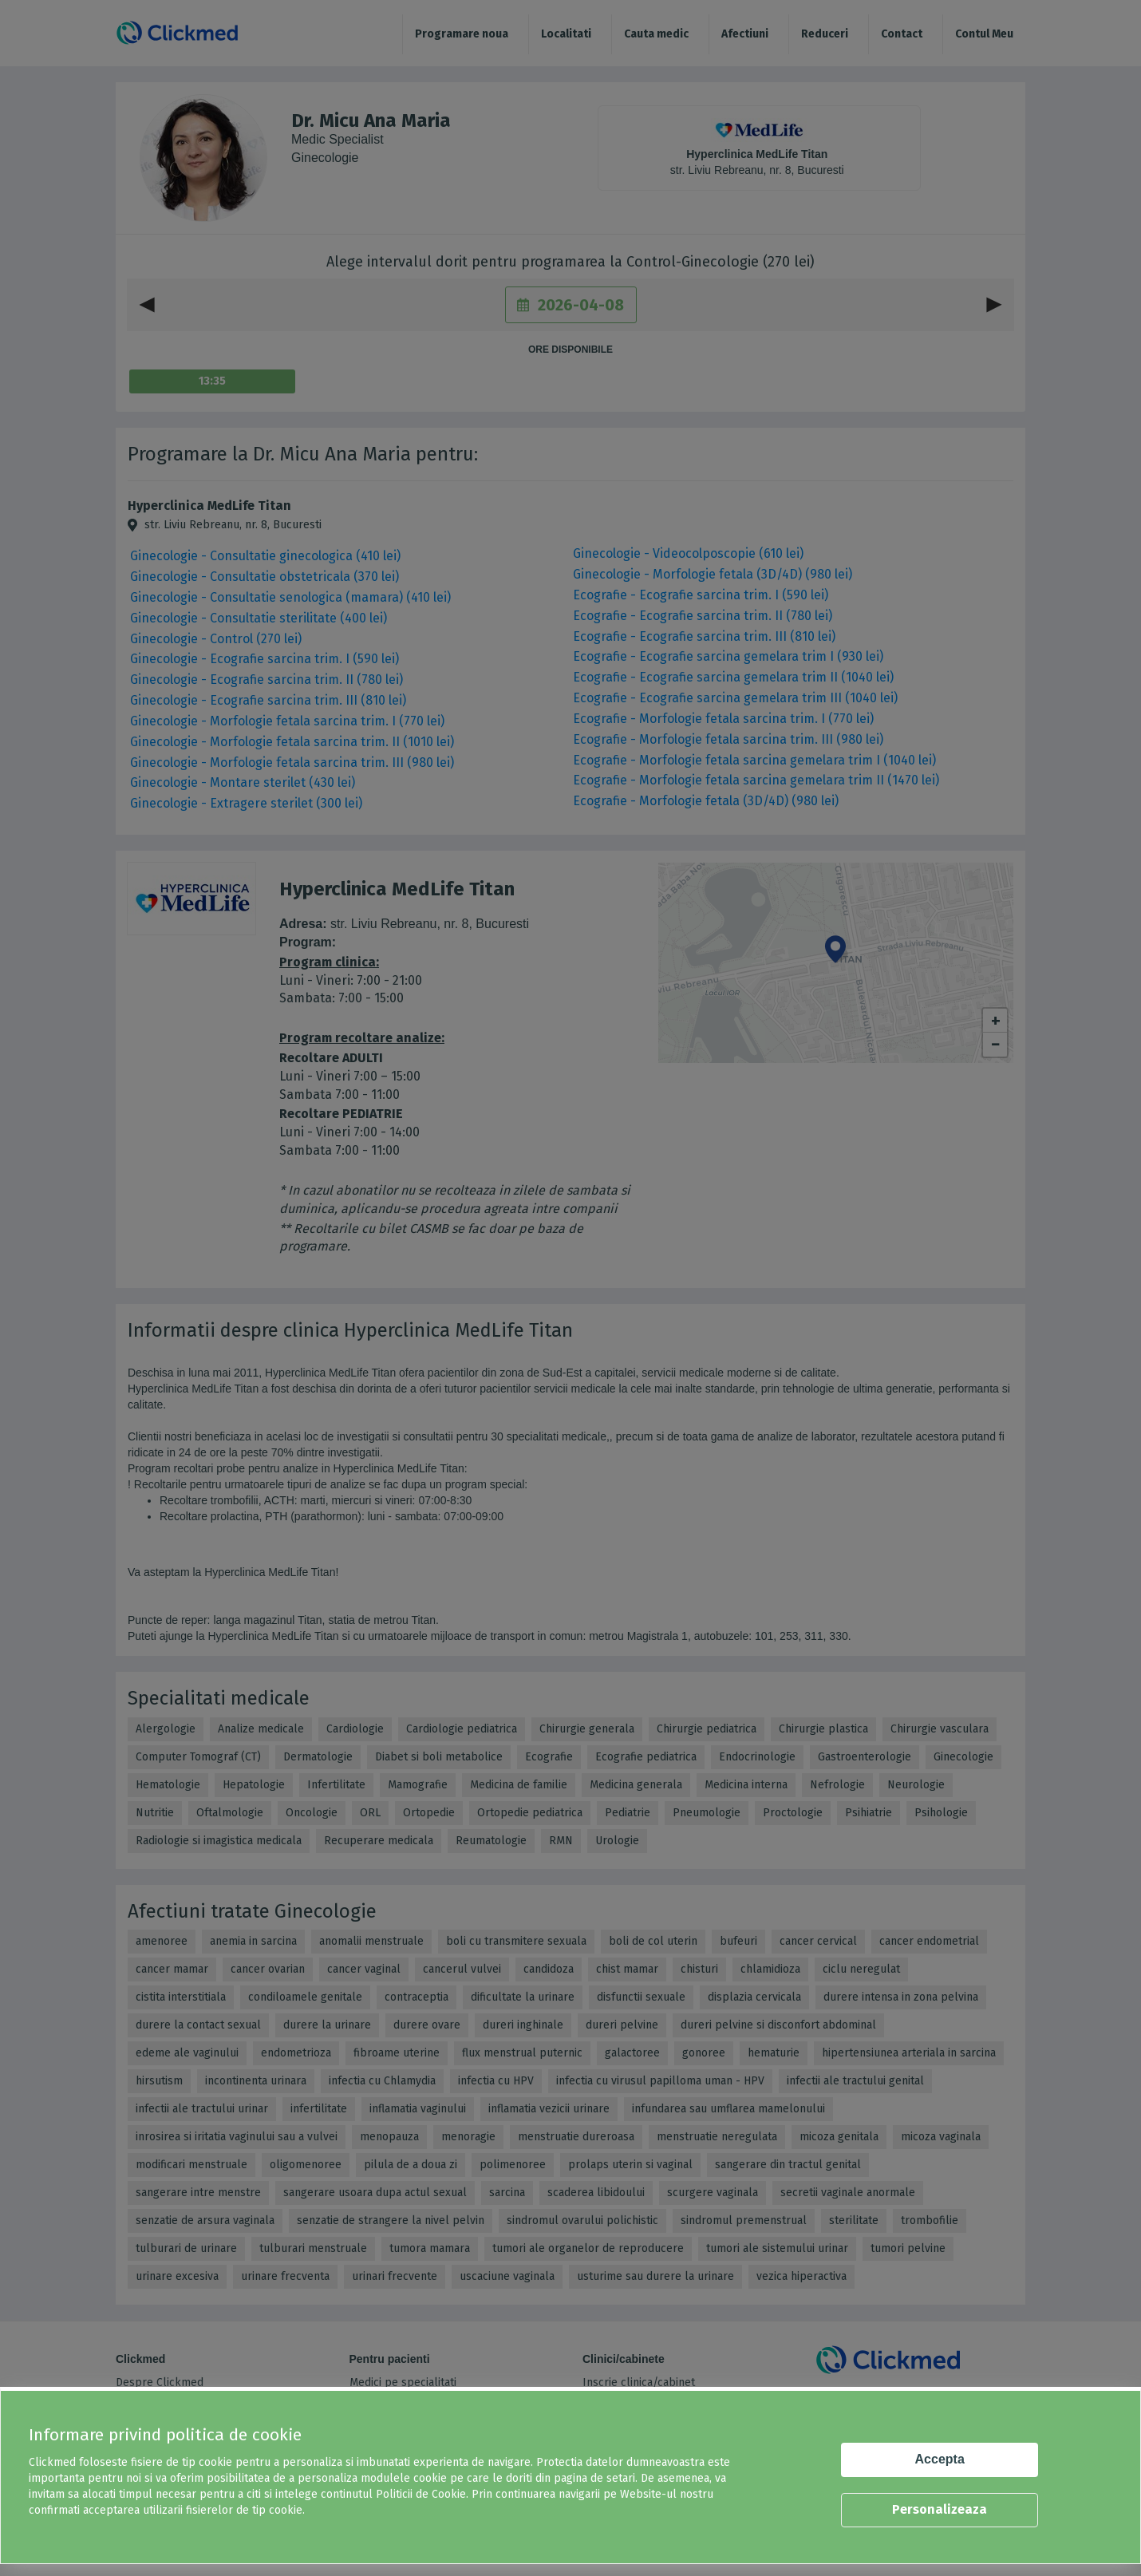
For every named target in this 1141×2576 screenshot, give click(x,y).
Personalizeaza (939, 2509)
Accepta (940, 2459)
